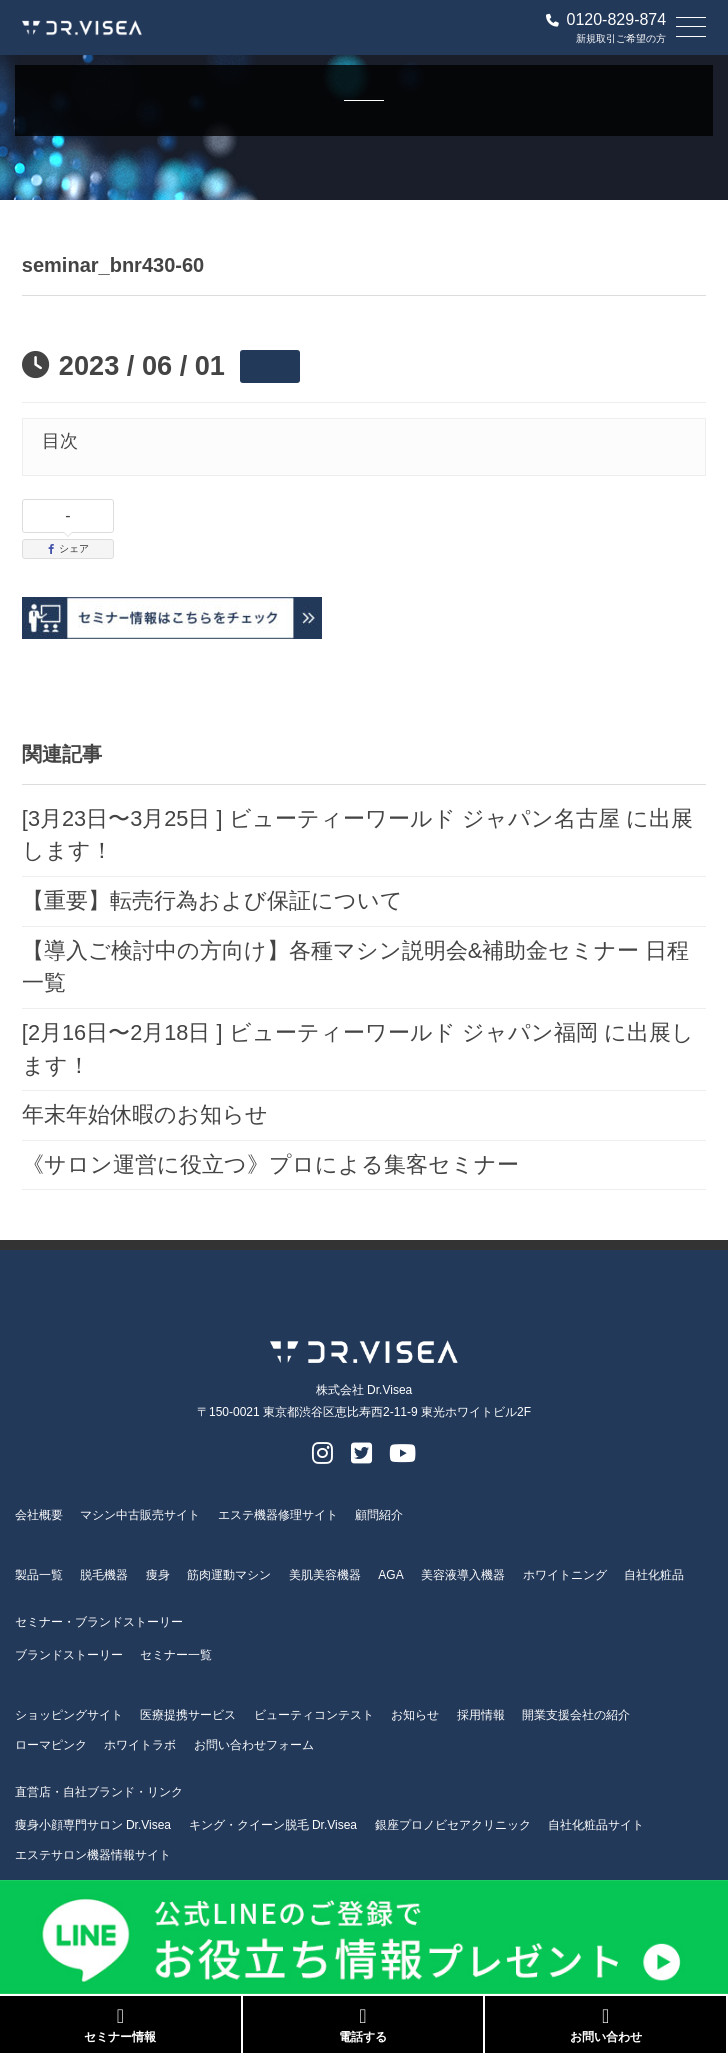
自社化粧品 (654, 1575)
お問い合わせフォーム (254, 1745)
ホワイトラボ (140, 1745)
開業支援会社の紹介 (576, 1715)
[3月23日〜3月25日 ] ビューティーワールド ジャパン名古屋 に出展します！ (357, 835)
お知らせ (415, 1715)
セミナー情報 (120, 2025)
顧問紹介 (379, 1515)
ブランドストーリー (69, 1655)
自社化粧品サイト (596, 1825)
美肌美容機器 (325, 1575)
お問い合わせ (605, 2025)
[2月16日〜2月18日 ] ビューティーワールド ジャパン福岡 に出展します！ (358, 1049)
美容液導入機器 (463, 1575)
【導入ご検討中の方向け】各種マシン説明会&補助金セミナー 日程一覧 (356, 967)
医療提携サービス (188, 1715)
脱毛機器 (104, 1575)
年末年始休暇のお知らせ (145, 1114)
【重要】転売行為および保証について (212, 900)
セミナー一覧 (176, 1655)
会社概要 (39, 1515)
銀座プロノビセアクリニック (453, 1825)
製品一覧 (39, 1575)
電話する (363, 2025)
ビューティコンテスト (314, 1715)
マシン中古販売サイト (140, 1515)
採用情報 (481, 1715)
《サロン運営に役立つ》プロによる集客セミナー (270, 1164)
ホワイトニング (565, 1575)
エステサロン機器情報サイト (93, 1855)
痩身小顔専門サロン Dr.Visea (93, 1825)
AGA (390, 1575)
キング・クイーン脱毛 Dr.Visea (273, 1825)
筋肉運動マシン (229, 1575)
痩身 (158, 1575)
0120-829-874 (606, 20)
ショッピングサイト (69, 1715)
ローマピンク (51, 1745)
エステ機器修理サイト (278, 1515)
